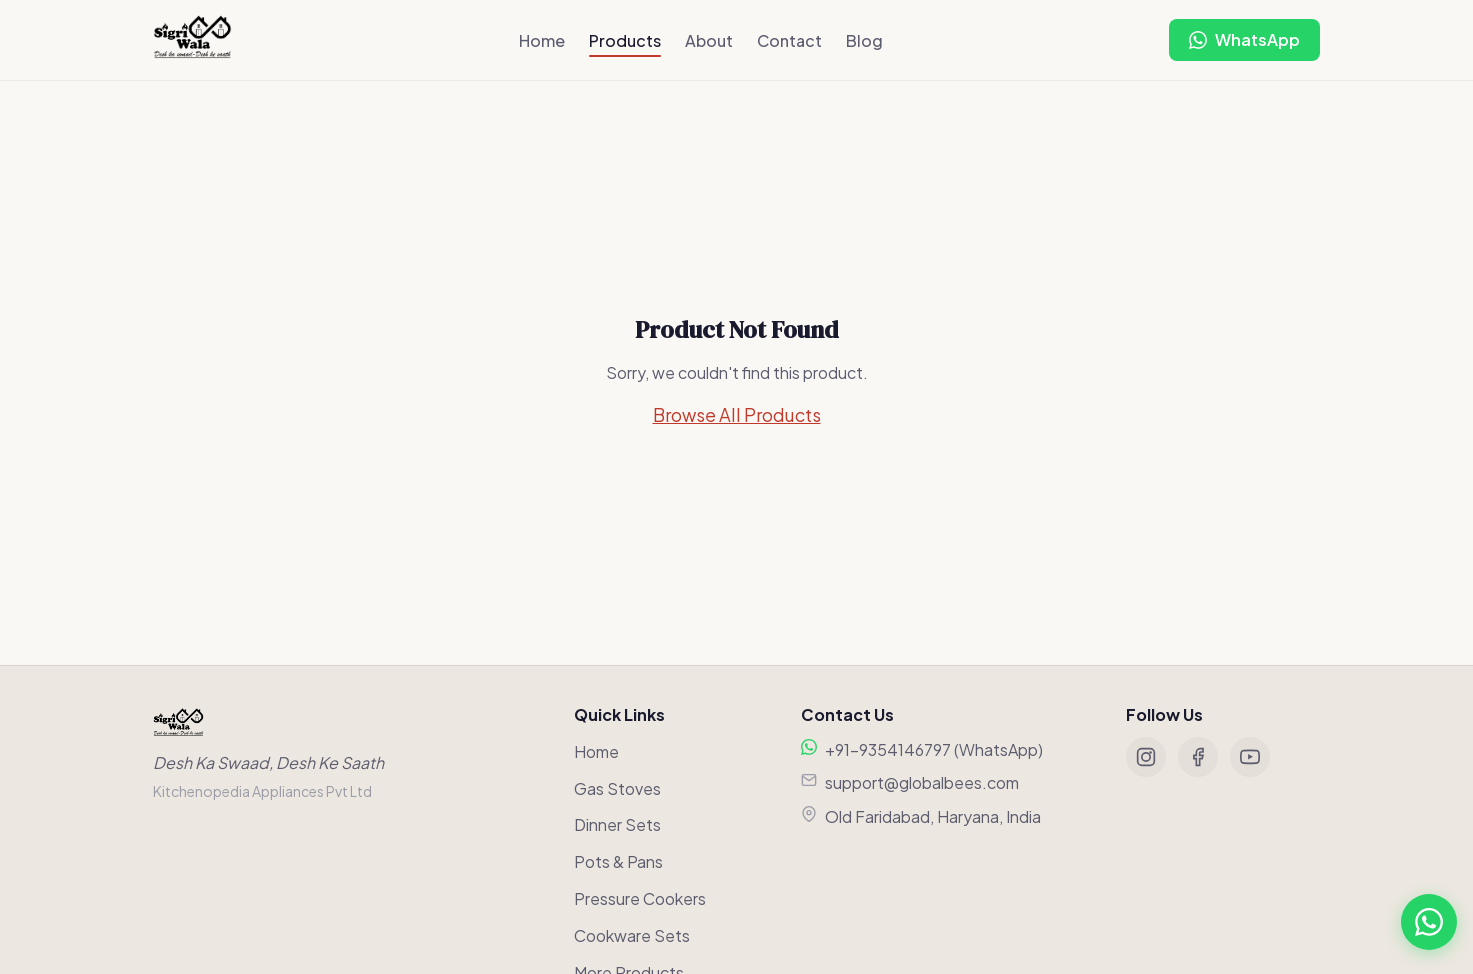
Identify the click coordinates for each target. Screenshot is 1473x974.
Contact (789, 40)
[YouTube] (1250, 757)
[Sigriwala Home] (192, 40)
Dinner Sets (617, 824)
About (709, 40)
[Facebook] (1198, 757)
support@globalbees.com (922, 782)
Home (542, 40)
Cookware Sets (632, 935)
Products (625, 40)
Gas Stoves (617, 788)
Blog (864, 40)
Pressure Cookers (640, 898)
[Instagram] (1146, 757)
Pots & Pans (618, 861)
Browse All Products (737, 414)
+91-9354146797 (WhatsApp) (934, 749)
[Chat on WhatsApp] (1244, 40)
